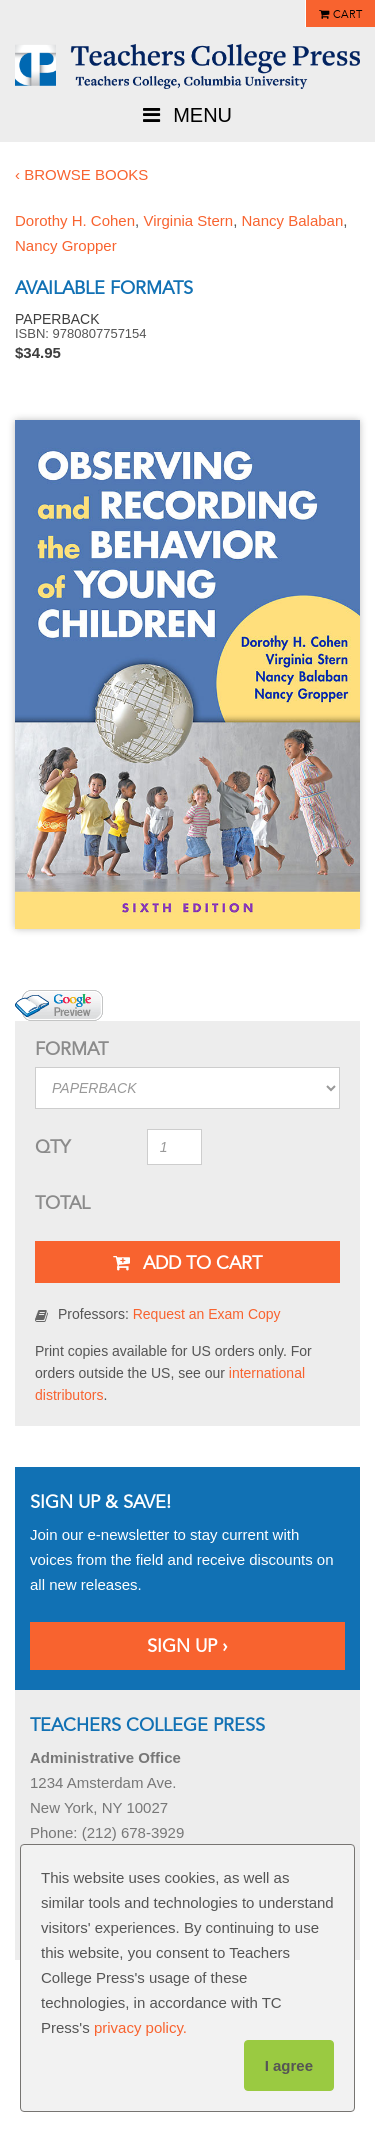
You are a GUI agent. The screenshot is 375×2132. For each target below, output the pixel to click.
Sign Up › (187, 1646)
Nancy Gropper (66, 245)
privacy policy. (140, 2027)
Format (71, 1049)
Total (62, 1203)
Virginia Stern (188, 220)
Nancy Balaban (293, 220)
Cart (347, 14)
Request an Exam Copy (207, 1314)
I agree (289, 2065)
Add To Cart (187, 1263)
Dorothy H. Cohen (75, 220)
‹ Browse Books (81, 174)
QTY (52, 1147)
